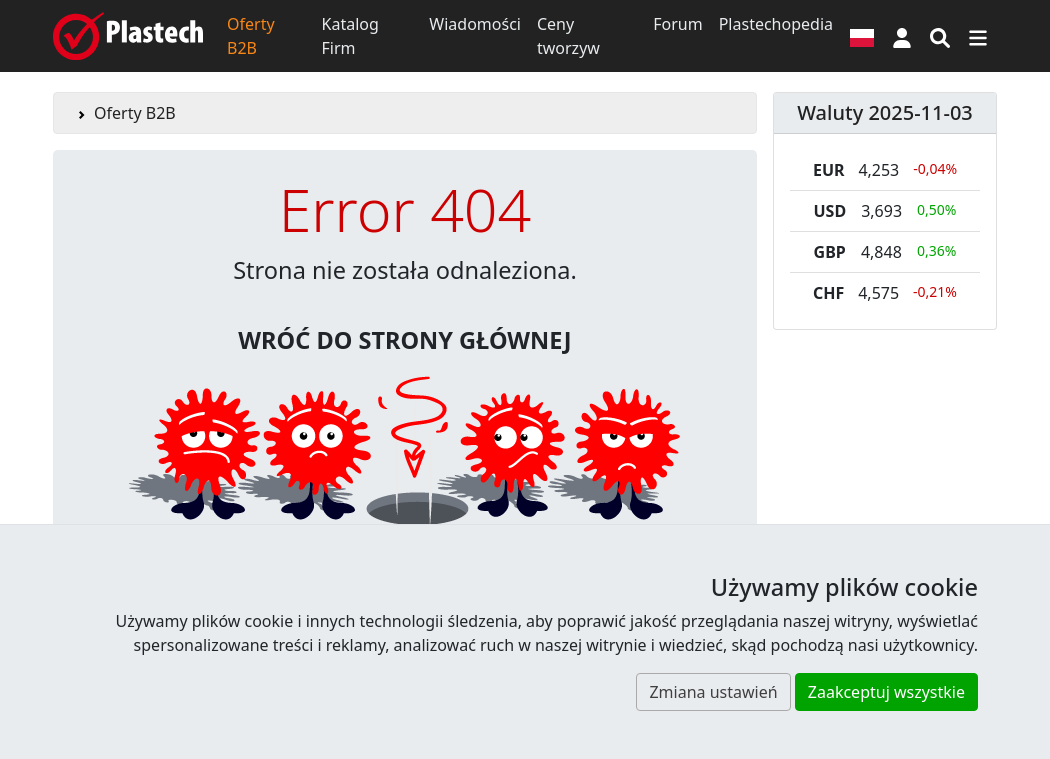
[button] (902, 36)
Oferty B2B (251, 36)
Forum (677, 24)
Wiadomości (475, 24)
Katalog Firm (350, 36)
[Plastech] (128, 36)
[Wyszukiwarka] (940, 36)
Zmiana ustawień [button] (713, 692)
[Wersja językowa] (862, 36)
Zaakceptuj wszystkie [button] (886, 692)
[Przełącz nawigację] (978, 36)
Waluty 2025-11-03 (885, 112)
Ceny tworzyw (568, 36)
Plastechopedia (776, 24)
